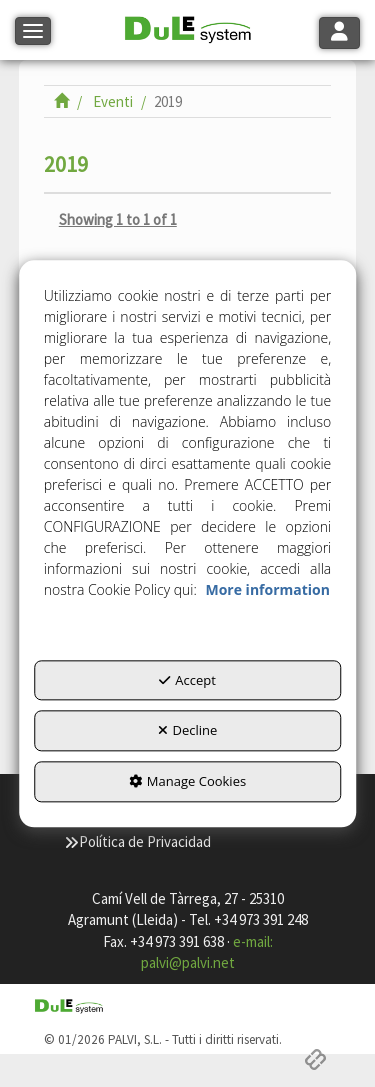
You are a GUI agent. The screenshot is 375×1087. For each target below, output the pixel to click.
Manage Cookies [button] (187, 781)
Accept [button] (187, 680)
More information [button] (267, 589)
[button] (188, 30)
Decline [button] (188, 731)
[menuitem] (137, 841)
